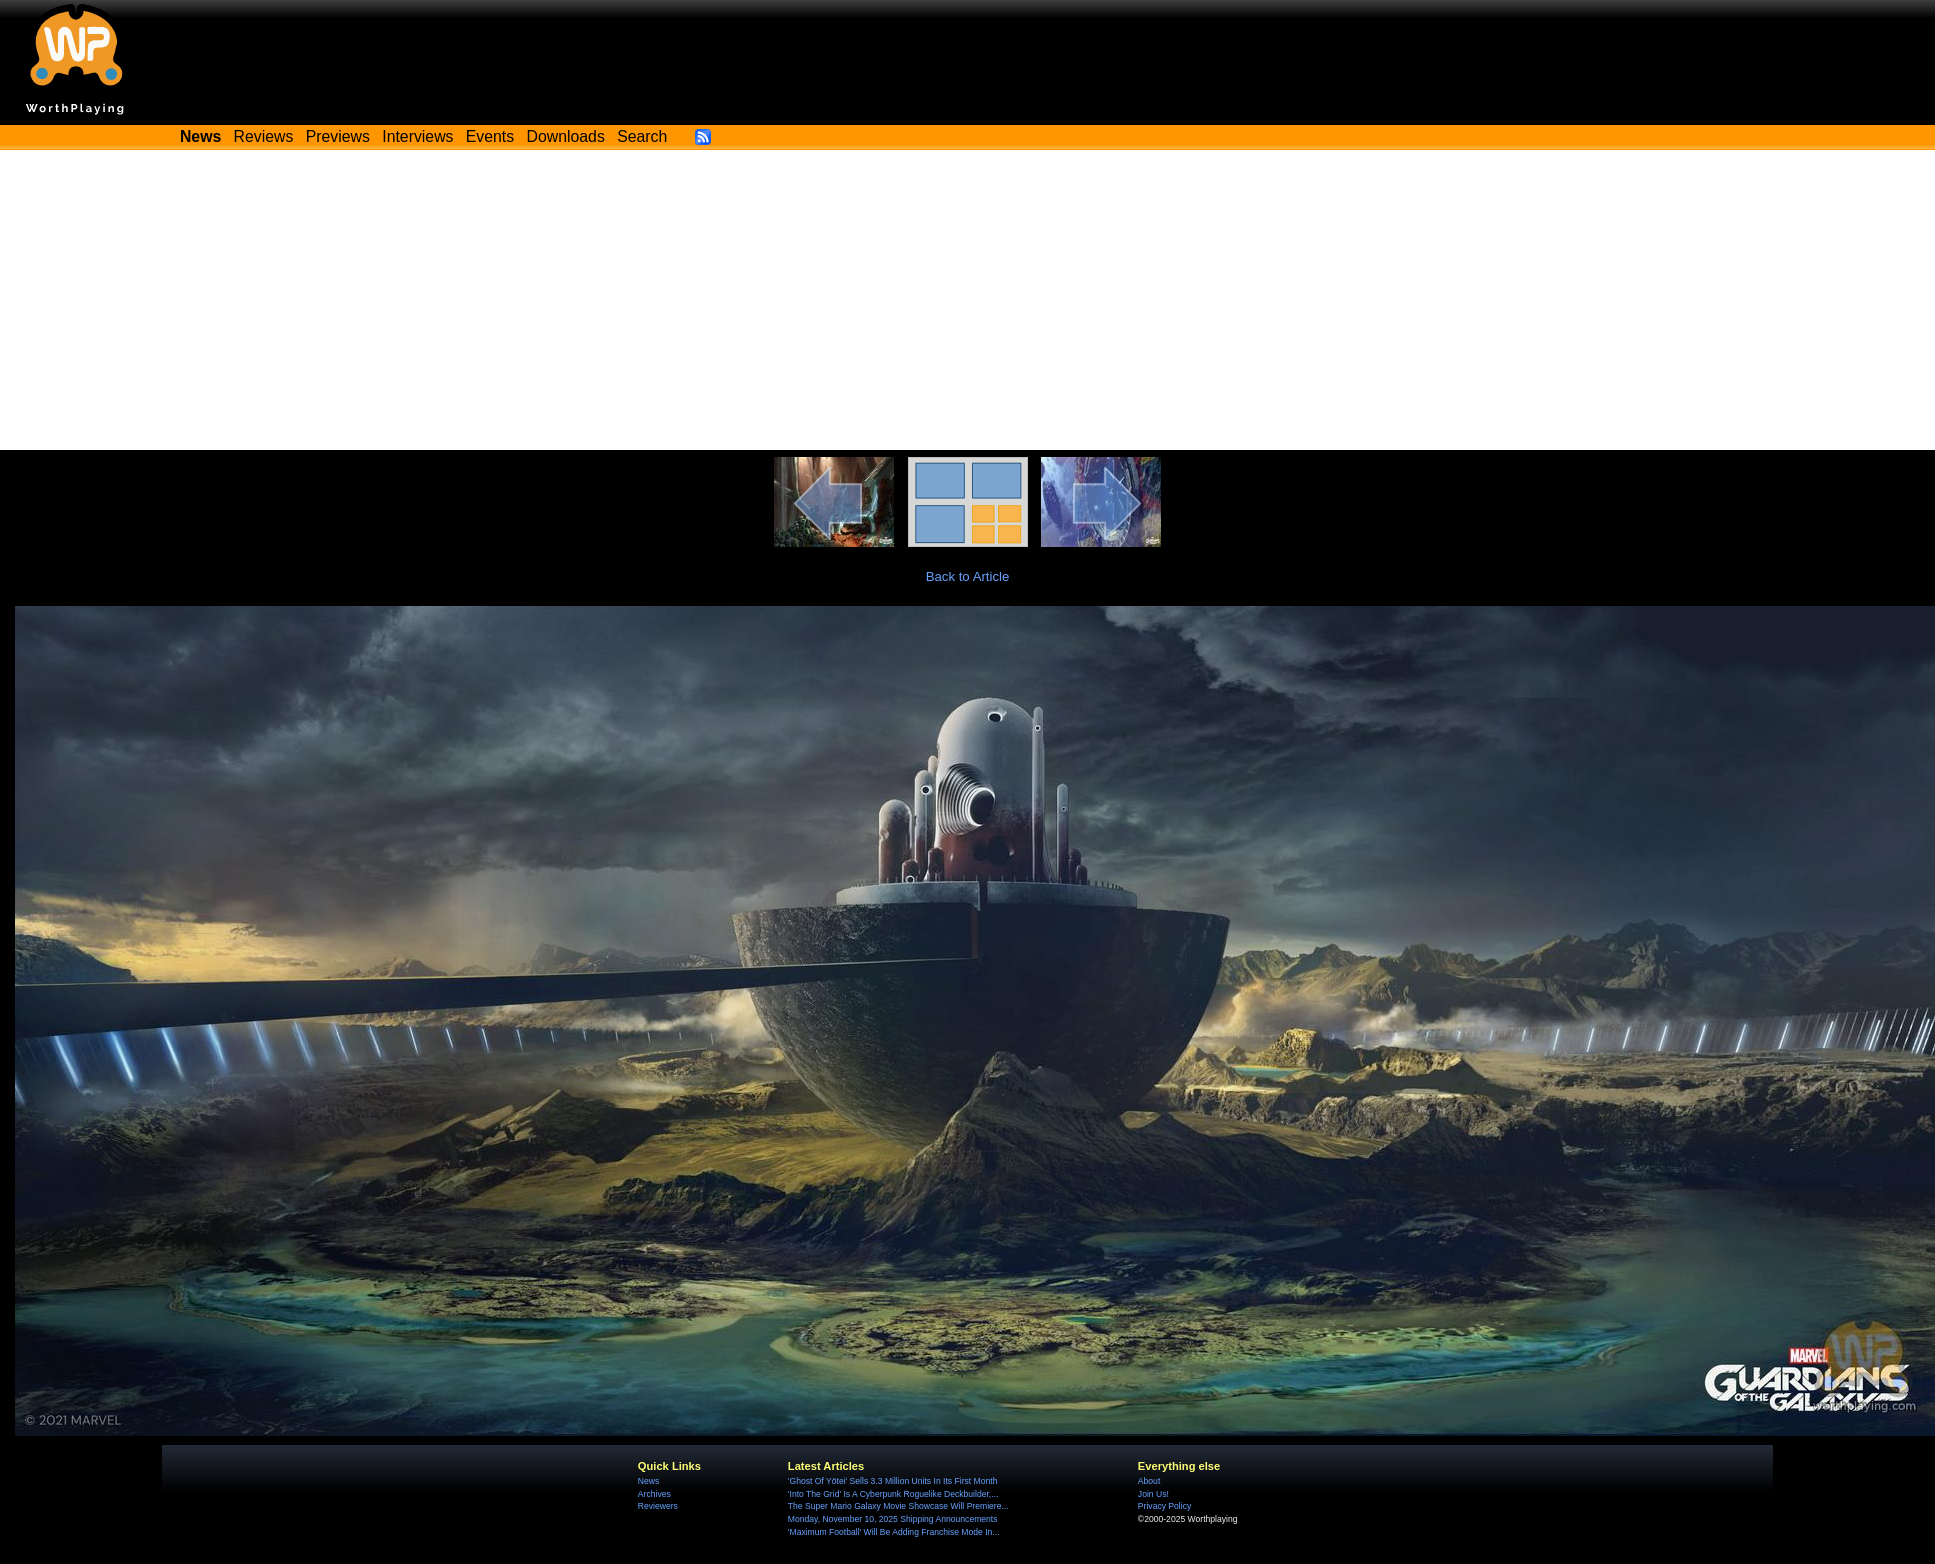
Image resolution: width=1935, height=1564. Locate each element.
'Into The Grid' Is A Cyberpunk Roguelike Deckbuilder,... (893, 1494)
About (1149, 1481)
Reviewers (658, 1506)
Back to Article (968, 576)
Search (642, 136)
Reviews (264, 136)
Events (490, 136)
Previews (338, 136)
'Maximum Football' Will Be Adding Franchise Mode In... (894, 1532)
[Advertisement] (968, 300)
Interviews (417, 136)
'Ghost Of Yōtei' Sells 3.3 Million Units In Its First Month (893, 1481)
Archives (654, 1494)
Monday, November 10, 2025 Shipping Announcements (893, 1519)
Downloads (566, 136)
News (648, 1481)
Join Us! (1153, 1494)
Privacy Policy (1164, 1506)
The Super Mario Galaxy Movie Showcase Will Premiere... (898, 1506)
